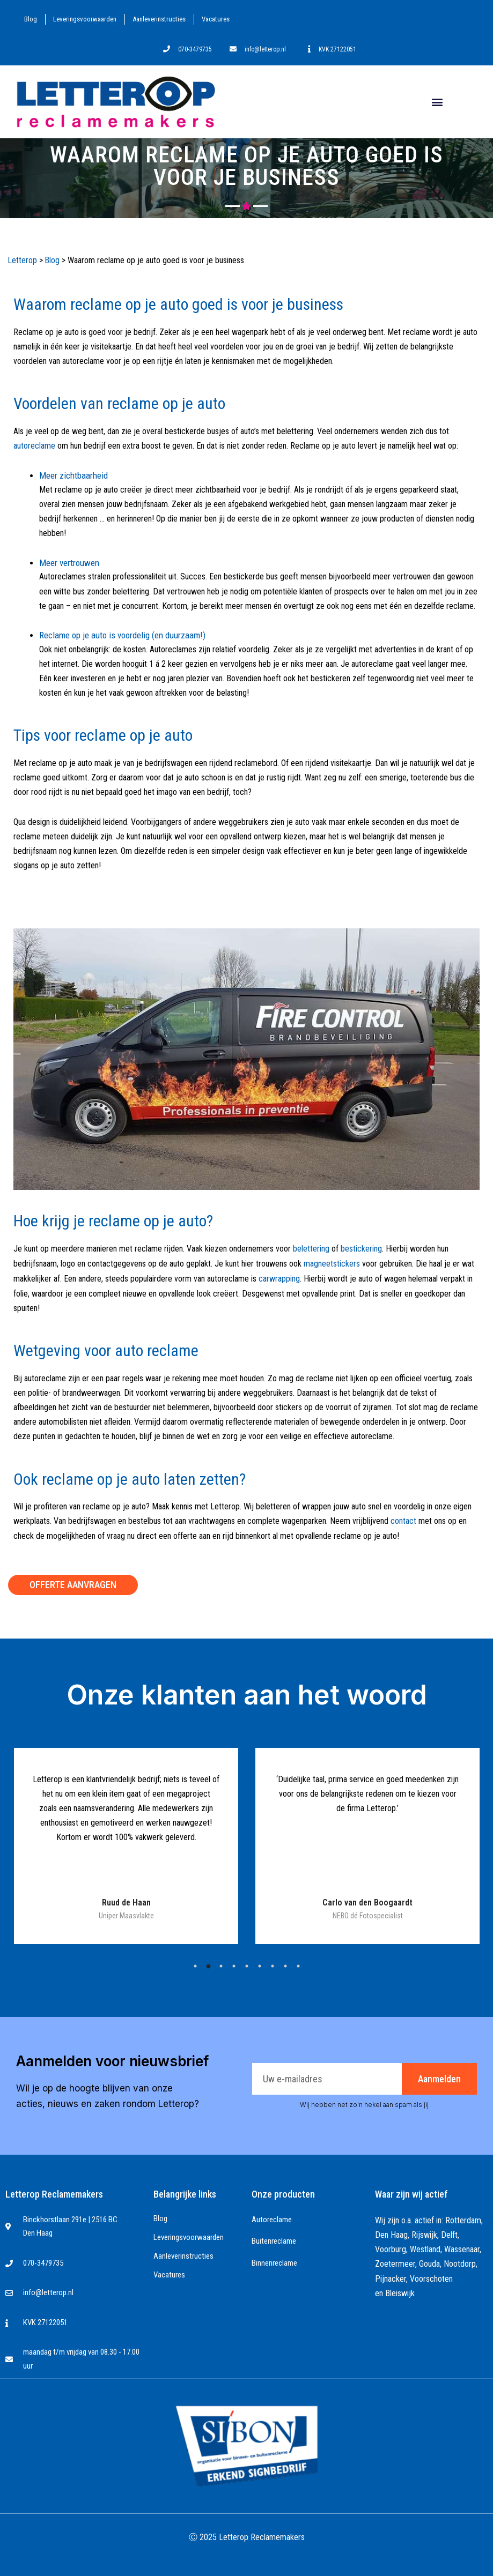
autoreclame (34, 445)
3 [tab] (221, 1963)
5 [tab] (246, 1963)
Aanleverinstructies (159, 19)
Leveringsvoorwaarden (84, 19)
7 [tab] (272, 1963)
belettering (311, 1247)
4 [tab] (234, 1963)
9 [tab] (298, 1963)
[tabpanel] (126, 1843)
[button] (437, 101)
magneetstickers (332, 1262)
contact (403, 1519)
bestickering (361, 1247)
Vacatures (216, 19)
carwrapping (279, 1276)
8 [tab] (285, 1963)
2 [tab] (208, 1963)
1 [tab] (195, 1963)
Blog (30, 19)
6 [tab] (259, 1963)
